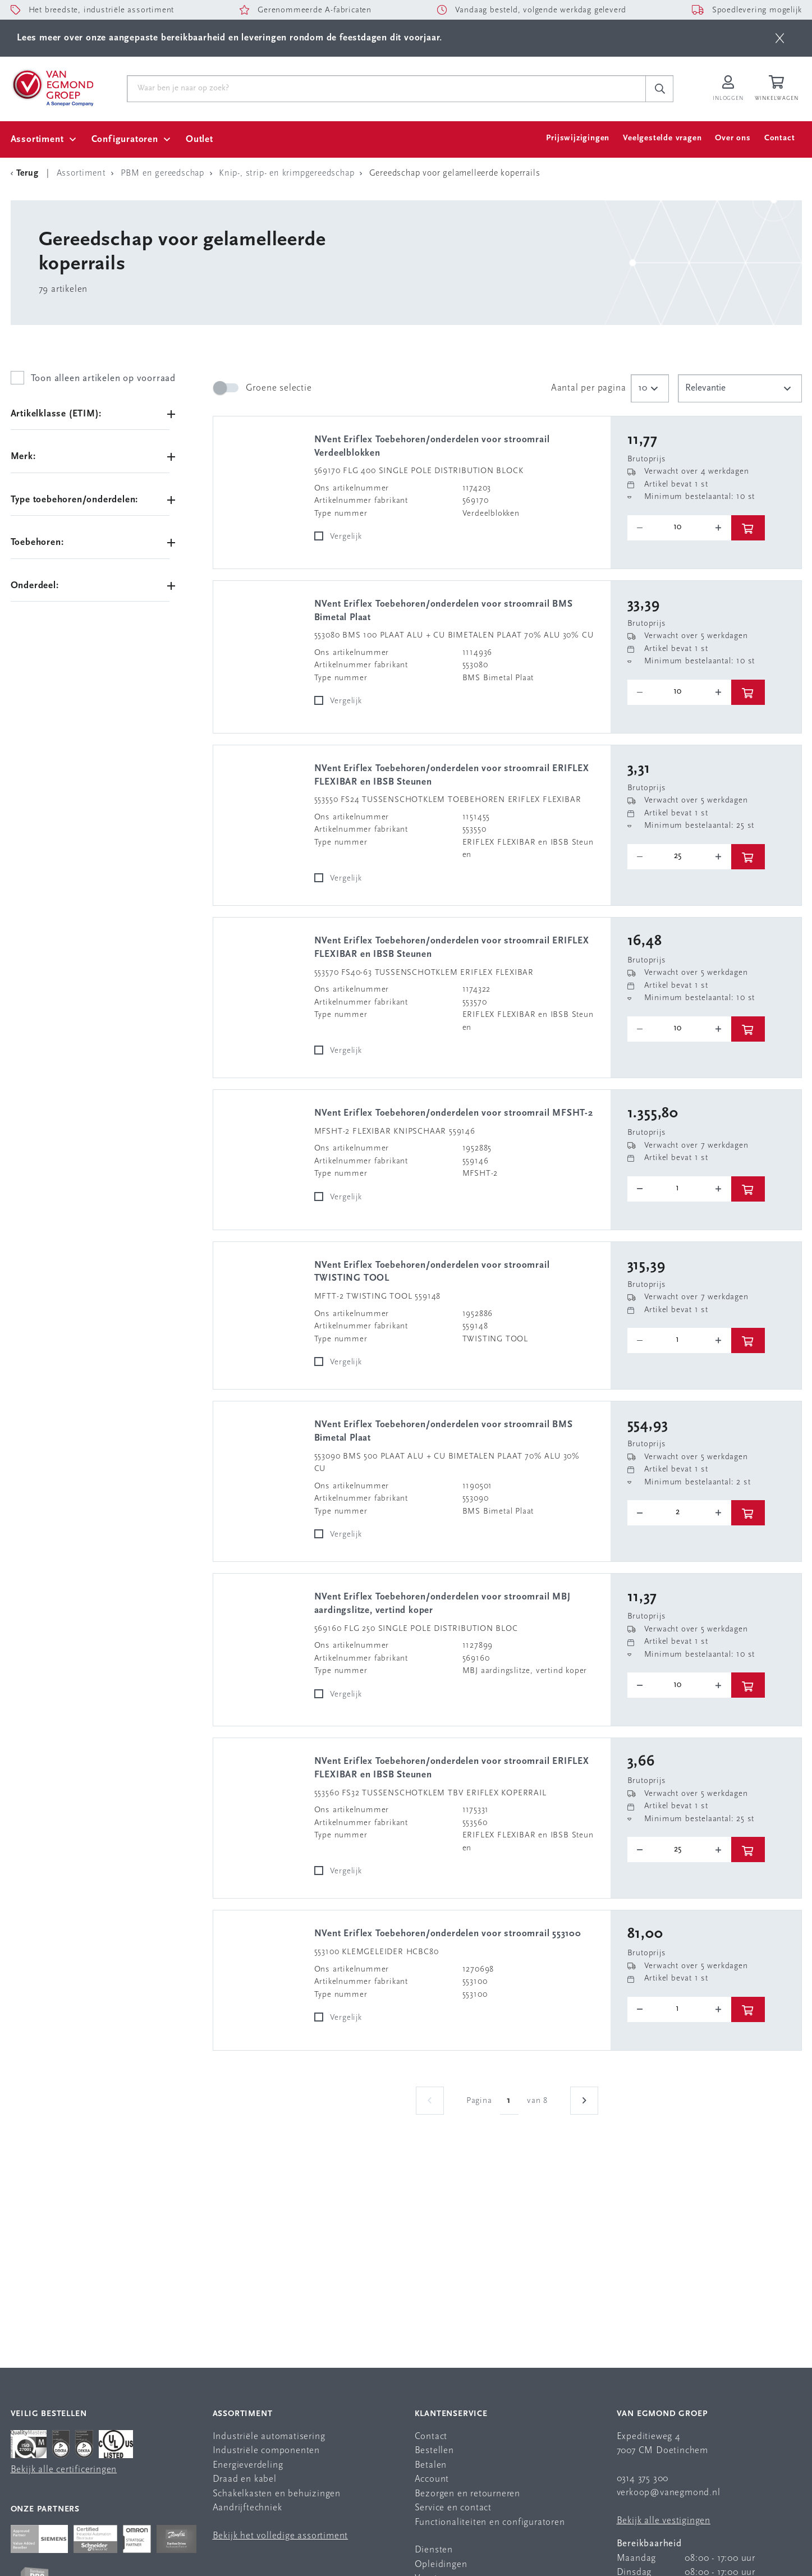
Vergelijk (346, 537)
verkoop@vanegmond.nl (669, 2492)
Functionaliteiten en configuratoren (490, 2522)
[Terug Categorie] (26, 173)
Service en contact (453, 2508)
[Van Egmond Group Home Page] (52, 87)
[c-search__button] (659, 88)
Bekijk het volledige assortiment (280, 2536)
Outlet (199, 139)
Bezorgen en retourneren (467, 2494)
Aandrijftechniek (247, 2508)
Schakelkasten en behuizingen (277, 2494)
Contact (779, 138)
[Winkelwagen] (778, 89)
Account (432, 2479)
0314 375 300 (643, 2478)
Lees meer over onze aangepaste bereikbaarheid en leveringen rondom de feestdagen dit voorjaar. (229, 38)
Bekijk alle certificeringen (64, 2469)
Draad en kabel (245, 2479)
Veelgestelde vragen (662, 138)
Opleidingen (441, 2564)
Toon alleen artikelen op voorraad (103, 378)
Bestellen (434, 2450)
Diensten (434, 2550)
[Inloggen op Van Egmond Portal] (728, 89)
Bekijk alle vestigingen (663, 2520)
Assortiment (37, 139)
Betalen (431, 2465)
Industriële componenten (266, 2450)
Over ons (732, 138)
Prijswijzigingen (577, 138)
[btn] (780, 38)
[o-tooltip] (679, 528)
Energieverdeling (248, 2465)
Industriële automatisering (269, 2436)
